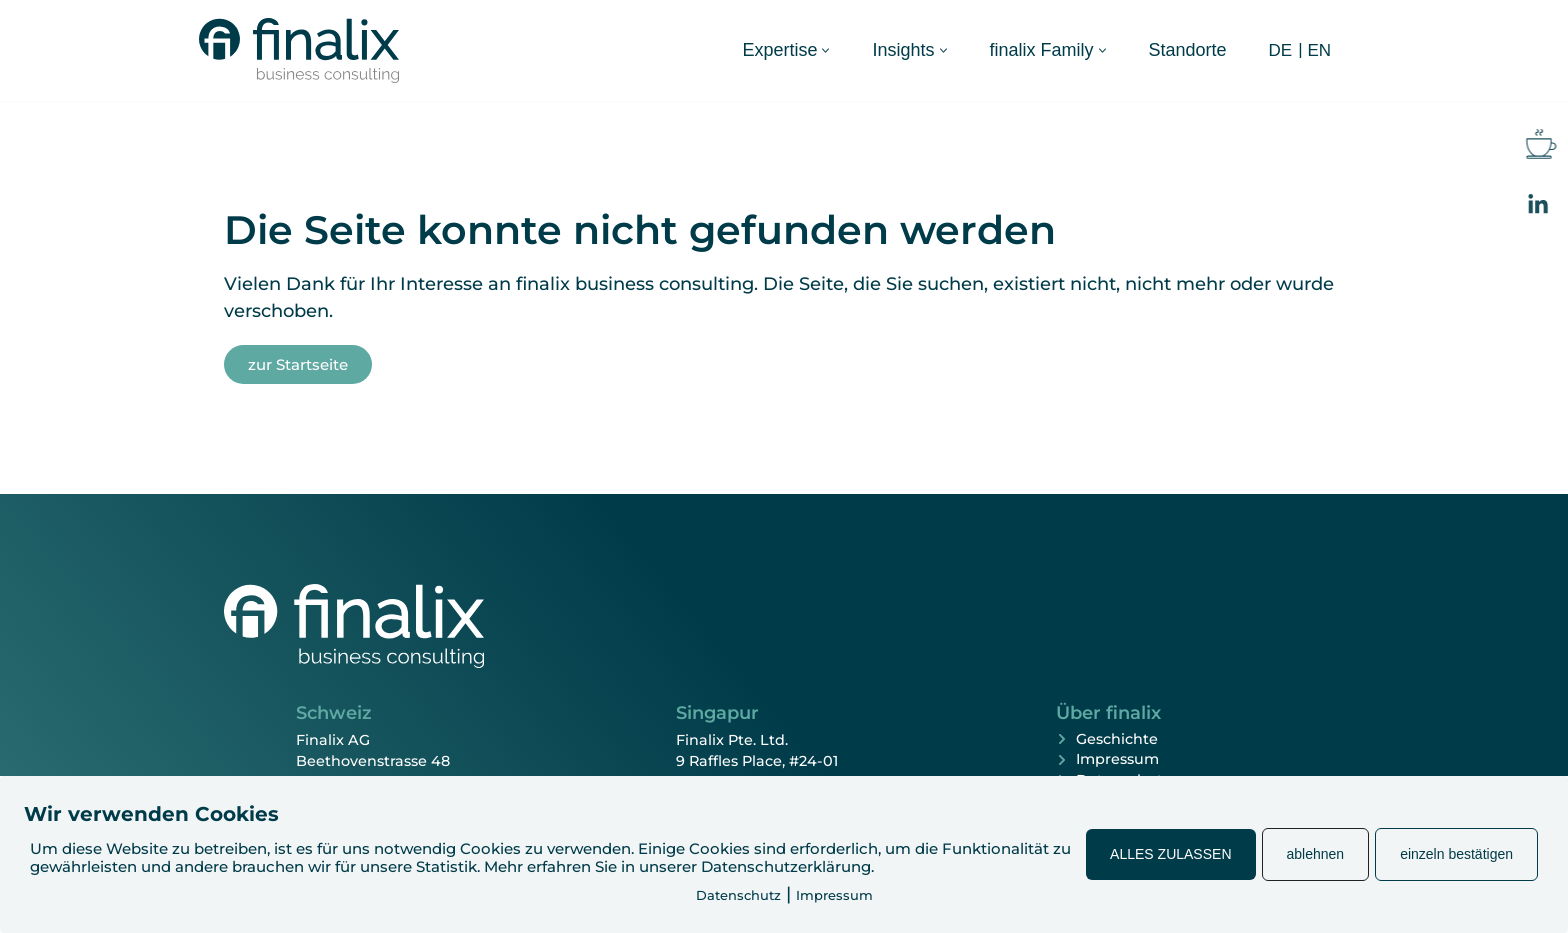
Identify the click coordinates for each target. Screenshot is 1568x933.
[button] (825, 50)
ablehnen (1316, 854)
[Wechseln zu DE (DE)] (1281, 50)
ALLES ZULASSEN (1170, 854)
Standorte (1188, 50)
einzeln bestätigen (1456, 854)
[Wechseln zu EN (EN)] (1319, 50)
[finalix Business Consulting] (299, 50)
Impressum (834, 895)
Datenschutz (738, 895)
